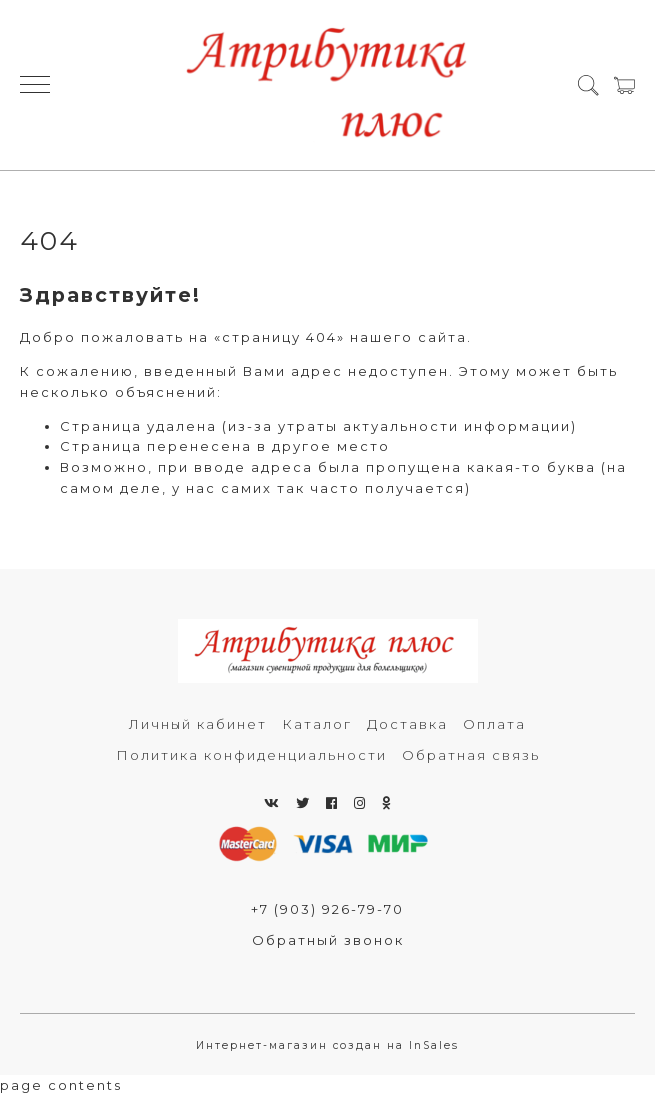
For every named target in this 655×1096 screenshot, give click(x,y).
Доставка (407, 724)
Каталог (317, 724)
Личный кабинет (198, 724)
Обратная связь (471, 755)
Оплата (494, 724)
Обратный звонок (328, 940)
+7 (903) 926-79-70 (327, 909)
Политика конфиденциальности (251, 755)
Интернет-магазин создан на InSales (327, 1045)
